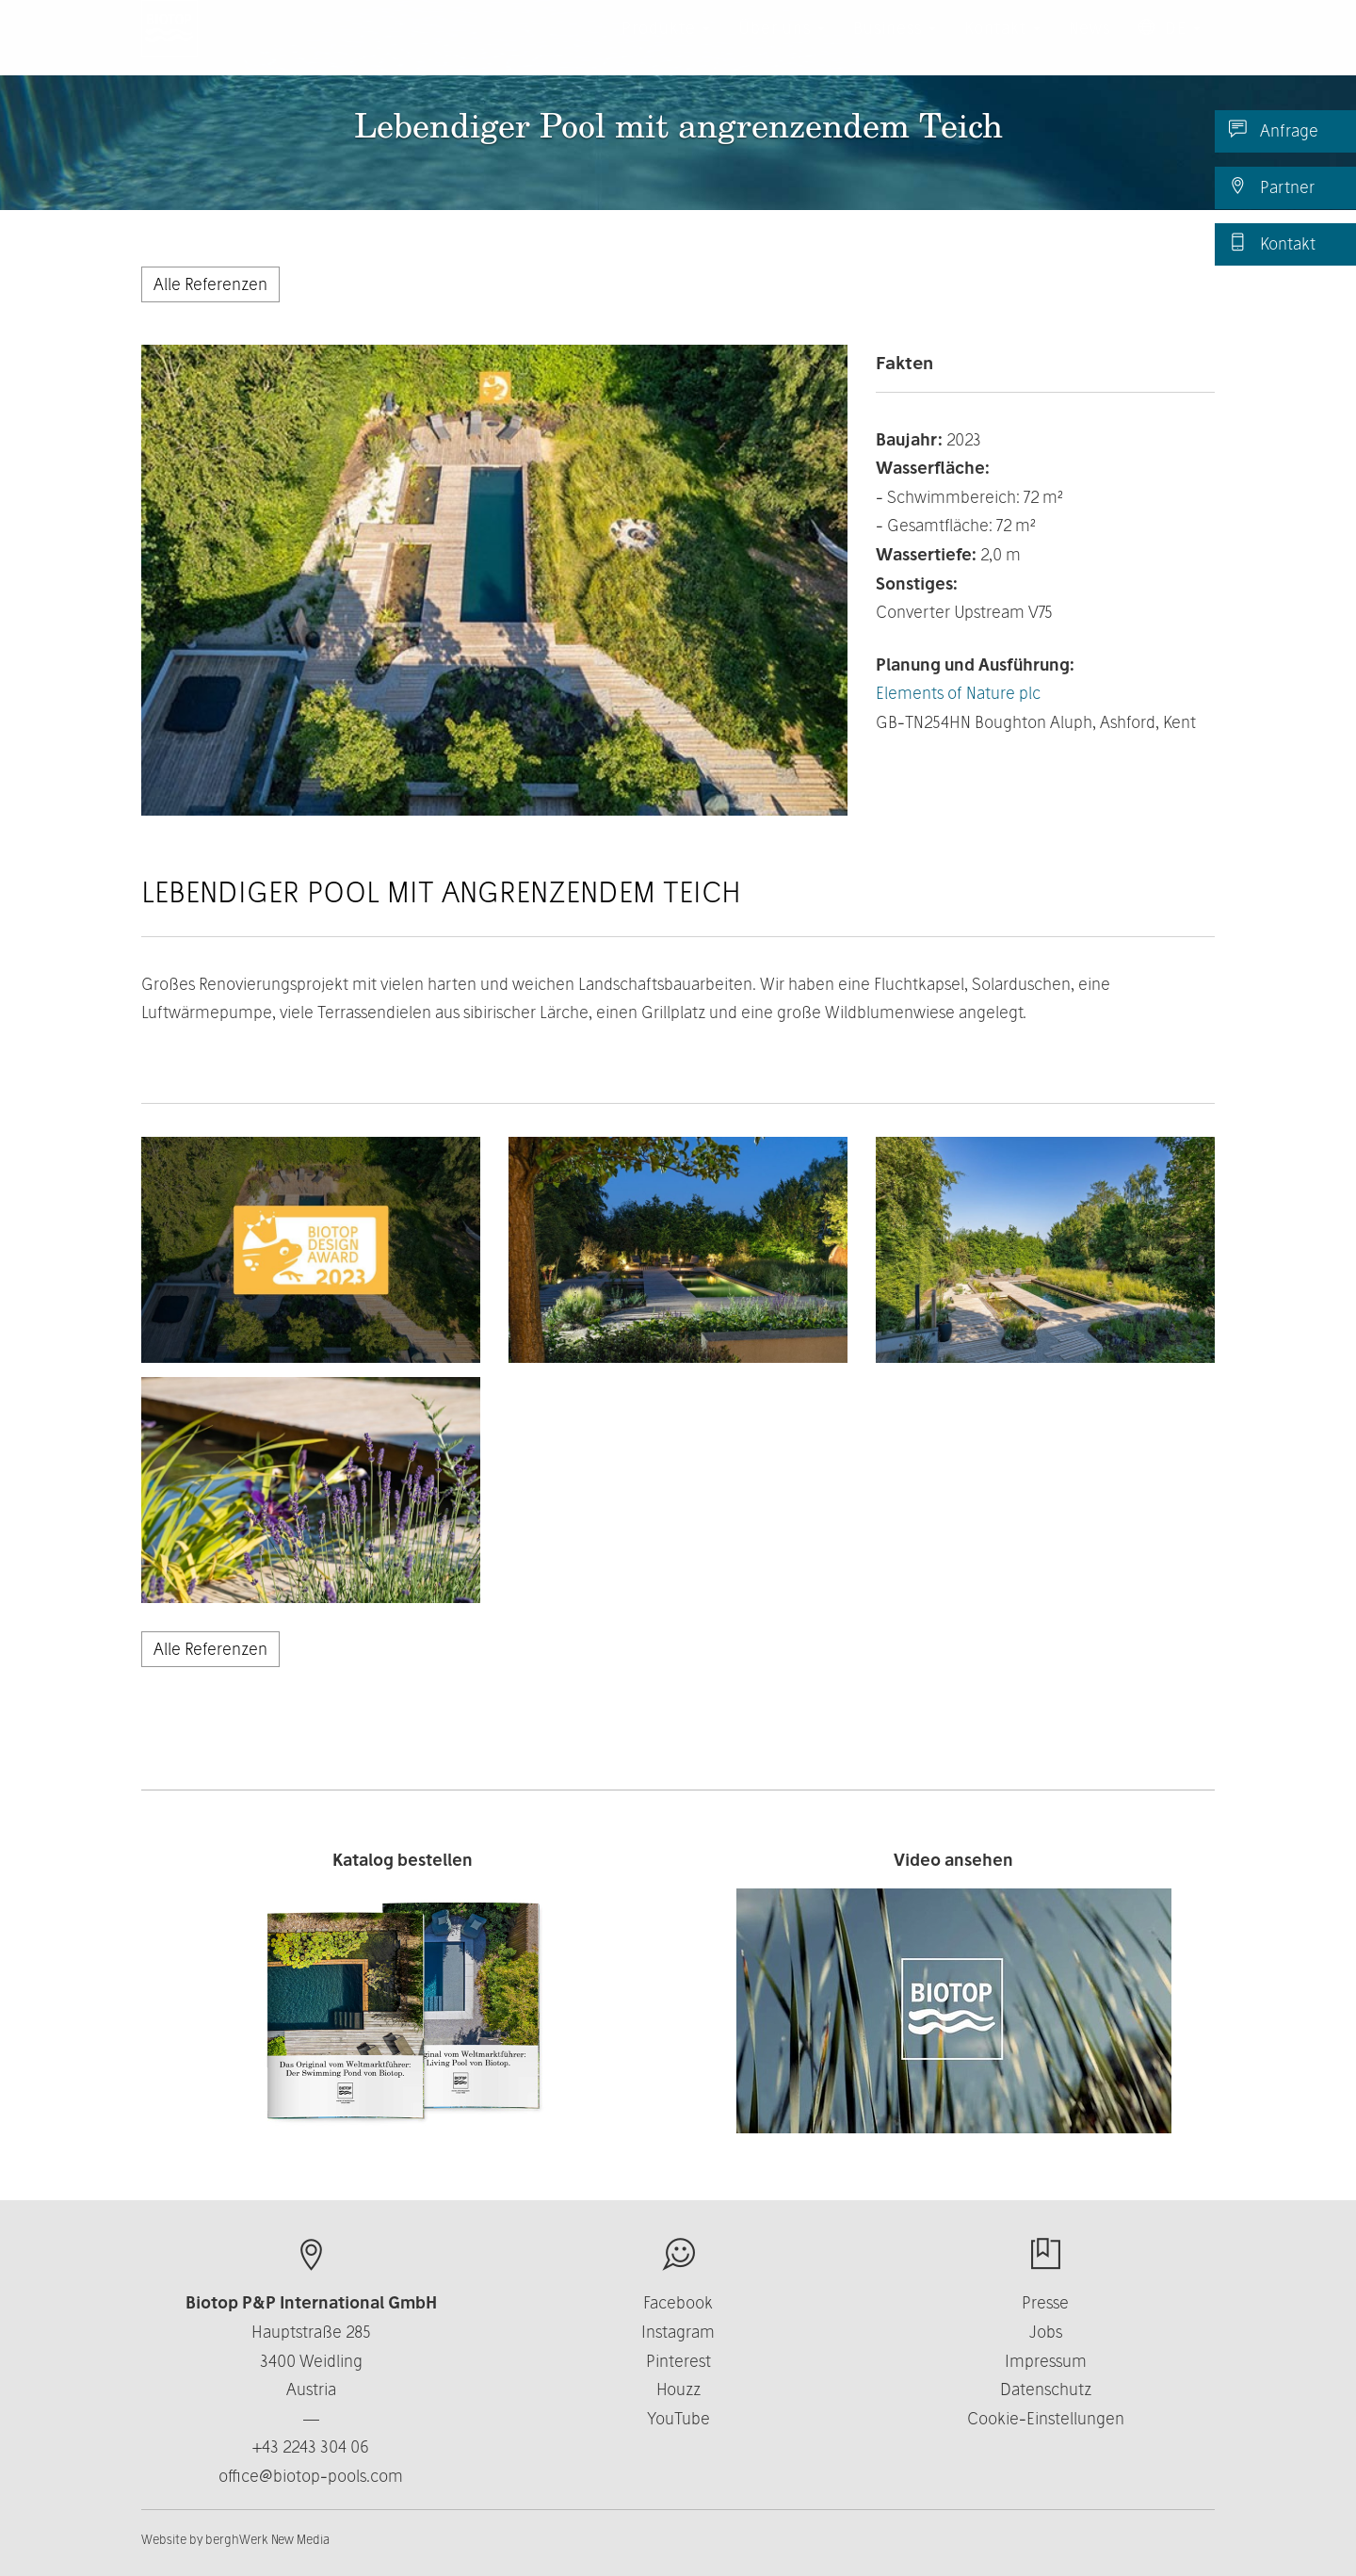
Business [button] (894, 47)
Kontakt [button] (1002, 47)
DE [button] (1169, 47)
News (1089, 47)
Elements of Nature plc (958, 693)
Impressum (1046, 2361)
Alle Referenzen (210, 284)
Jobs (1045, 2331)
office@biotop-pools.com (310, 2476)
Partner (1272, 186)
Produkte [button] (666, 47)
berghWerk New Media (267, 2539)
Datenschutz (1045, 2389)
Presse (1045, 2302)
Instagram (678, 2331)
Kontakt (1272, 243)
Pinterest (678, 2361)
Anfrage (1273, 130)
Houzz (678, 2389)
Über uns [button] (781, 47)
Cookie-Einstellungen (1045, 2418)
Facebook (678, 2302)
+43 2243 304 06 (310, 2446)
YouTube (678, 2418)
